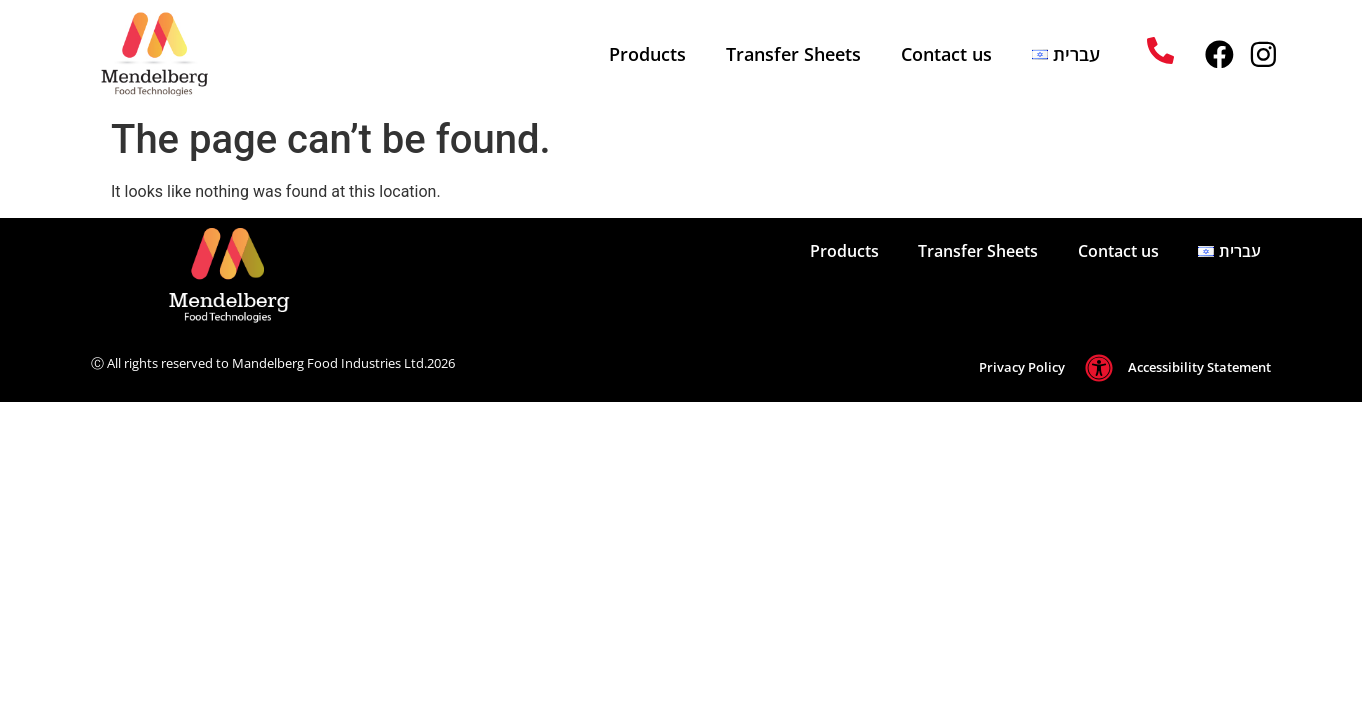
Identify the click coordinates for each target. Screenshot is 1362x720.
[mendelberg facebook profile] (1218, 54)
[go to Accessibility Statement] (1099, 368)
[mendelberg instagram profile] (1263, 54)
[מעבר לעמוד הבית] (195, 275)
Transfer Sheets (792, 54)
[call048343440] (1160, 50)
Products (646, 54)
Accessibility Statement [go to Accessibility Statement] (1199, 367)
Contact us (945, 54)
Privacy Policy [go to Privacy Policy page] (1022, 367)
